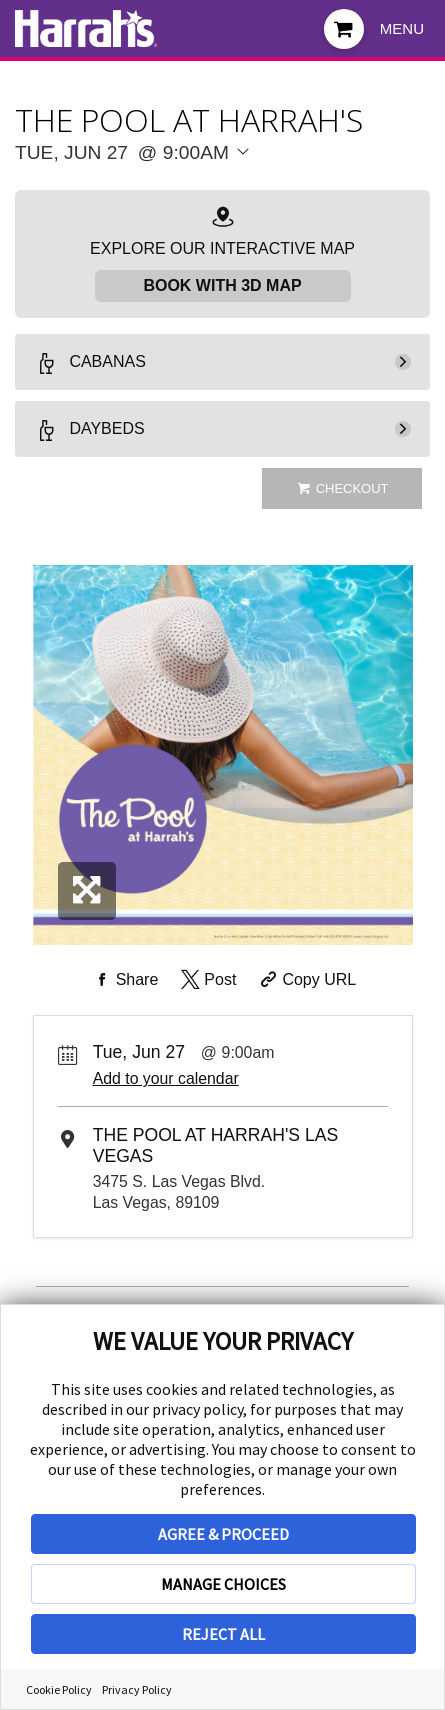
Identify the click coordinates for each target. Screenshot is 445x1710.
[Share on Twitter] (207, 980)
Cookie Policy (59, 1689)
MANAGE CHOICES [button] (223, 1584)
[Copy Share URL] (306, 980)
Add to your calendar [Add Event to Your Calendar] (166, 1078)
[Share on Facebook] (124, 980)
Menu (402, 28)
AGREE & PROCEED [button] (223, 1534)
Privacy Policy (137, 1689)
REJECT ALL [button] (223, 1634)
